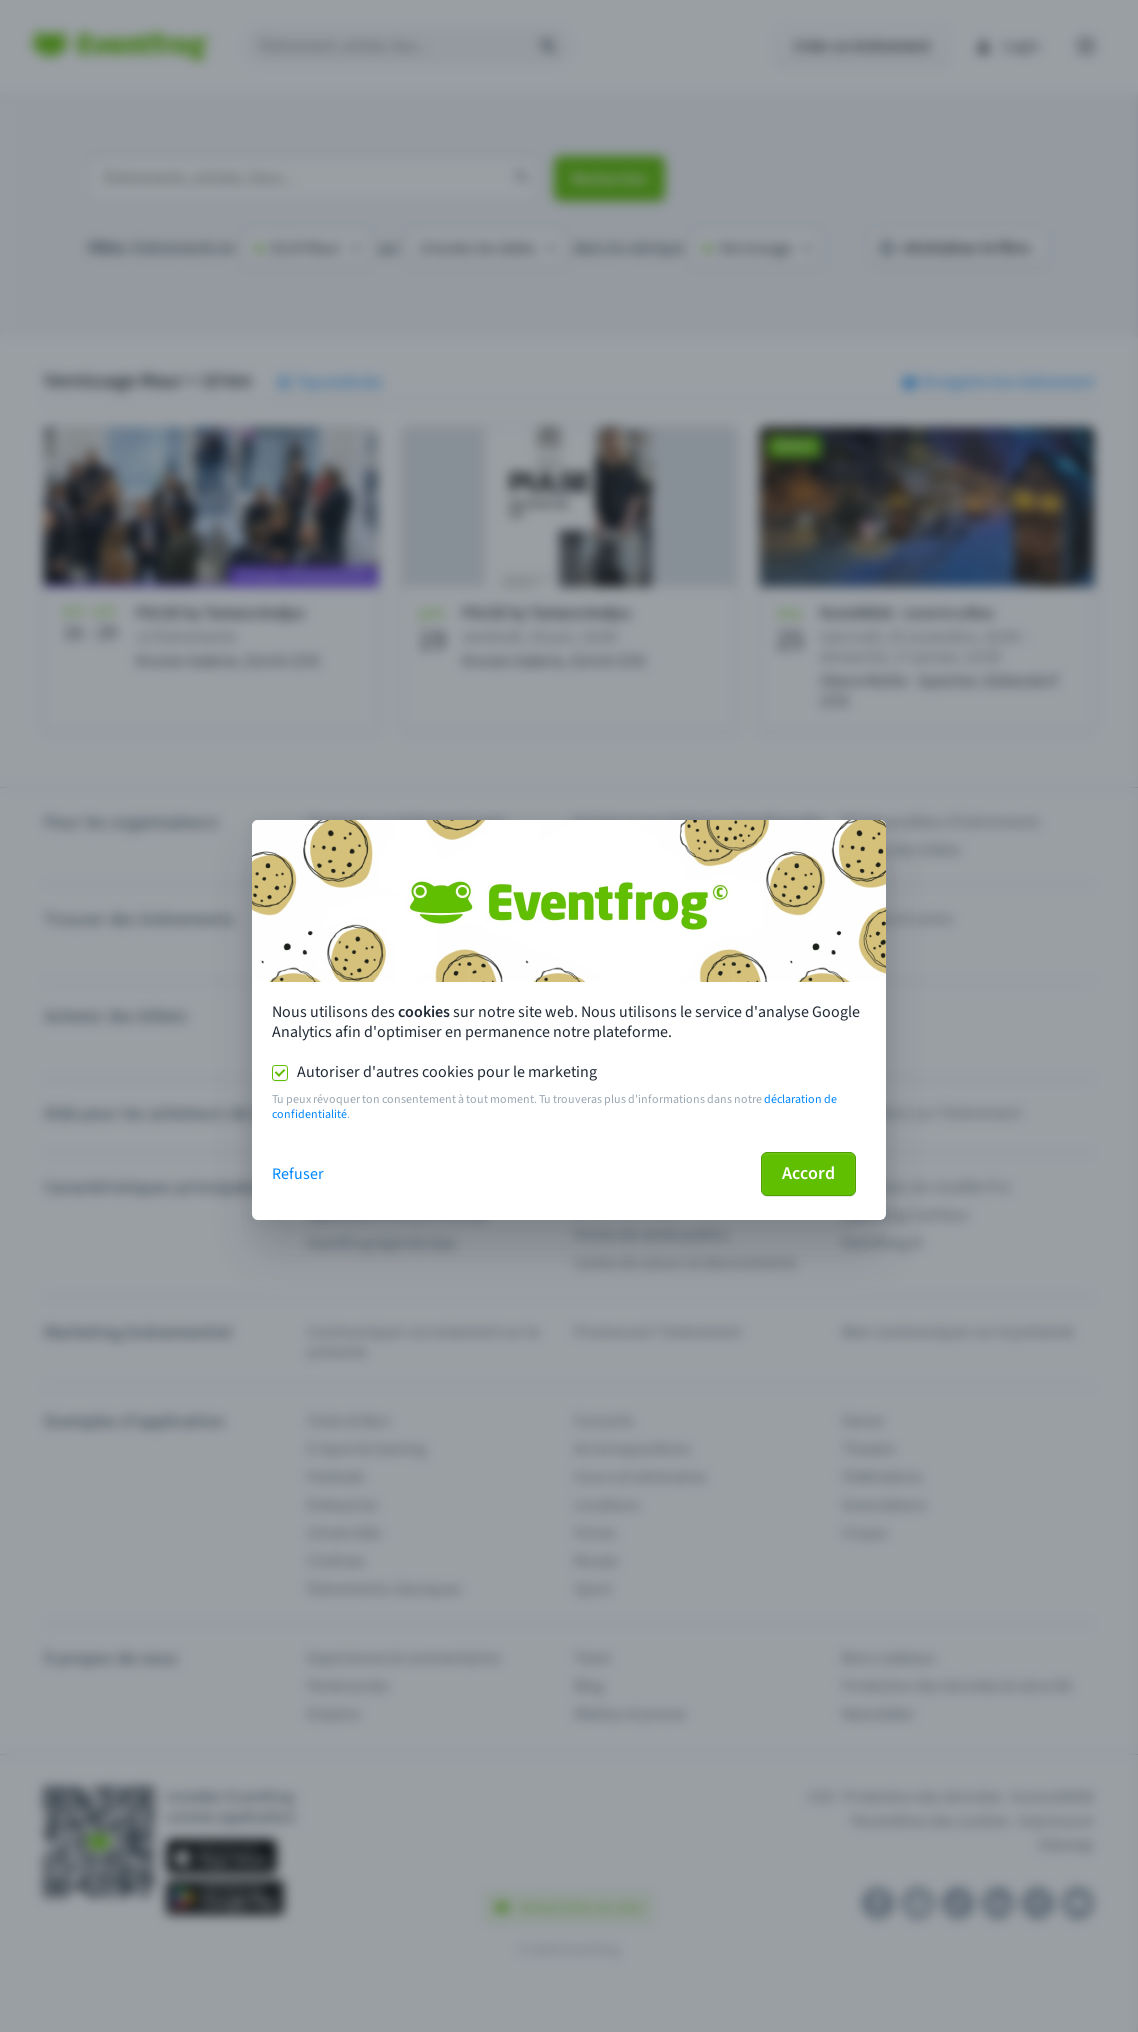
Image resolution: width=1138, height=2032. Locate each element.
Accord (808, 1173)
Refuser (298, 1174)
